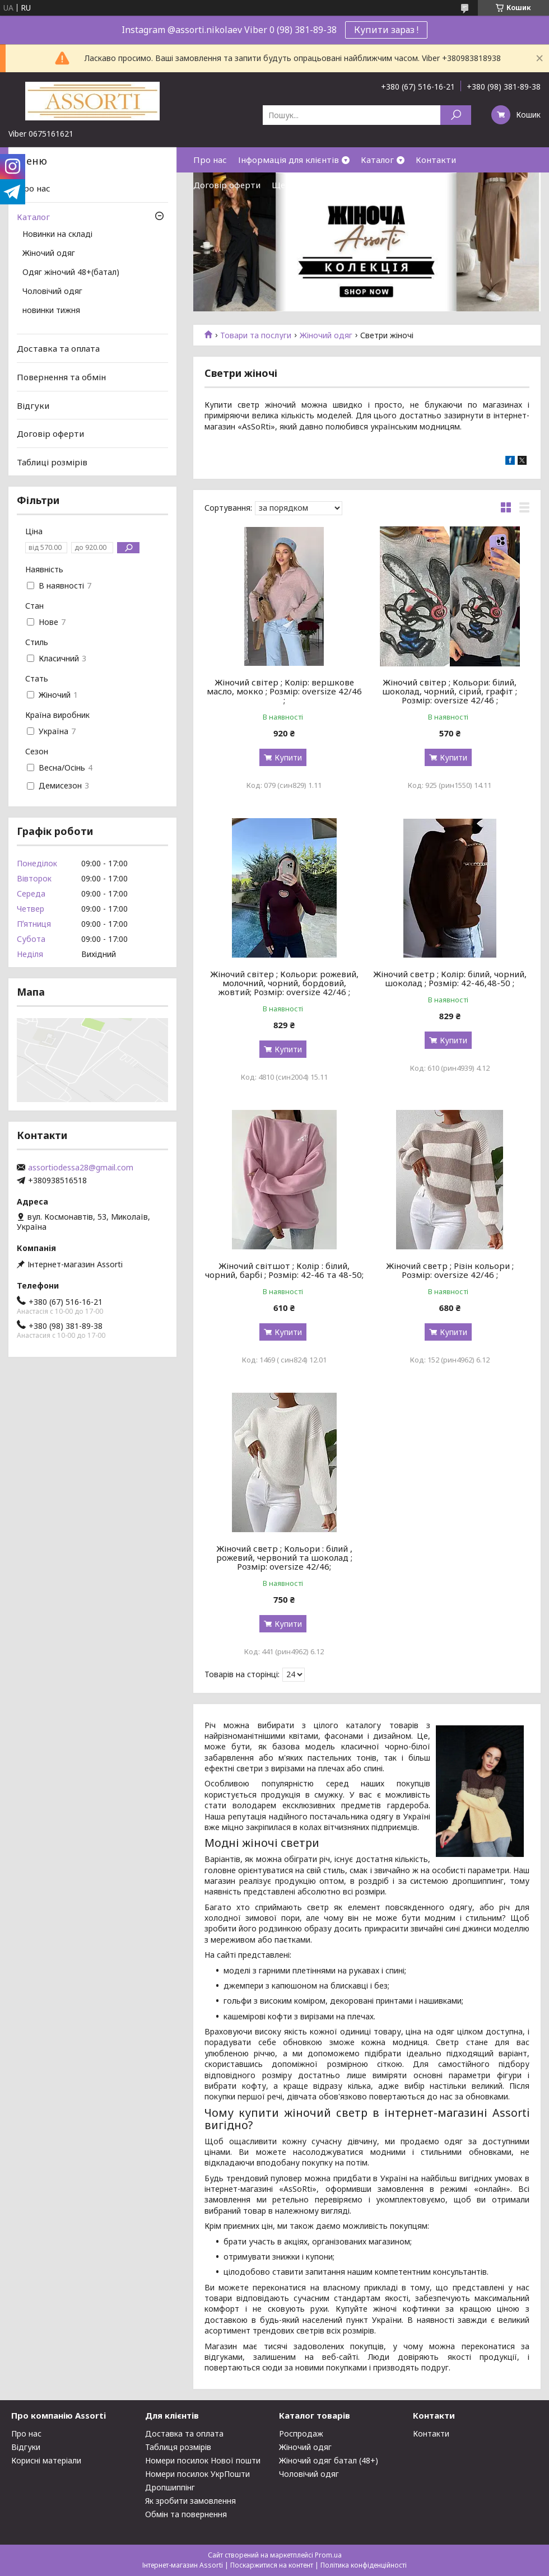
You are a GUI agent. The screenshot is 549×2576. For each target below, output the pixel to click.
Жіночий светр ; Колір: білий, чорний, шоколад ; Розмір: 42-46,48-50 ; (450, 978)
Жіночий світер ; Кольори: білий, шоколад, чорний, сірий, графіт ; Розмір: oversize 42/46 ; (449, 691)
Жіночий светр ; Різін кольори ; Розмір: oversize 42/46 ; (450, 1270)
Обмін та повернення (186, 2514)
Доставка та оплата (58, 348)
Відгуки (33, 404)
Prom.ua (328, 2555)
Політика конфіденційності (363, 2565)
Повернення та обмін (61, 376)
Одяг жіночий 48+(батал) (70, 272)
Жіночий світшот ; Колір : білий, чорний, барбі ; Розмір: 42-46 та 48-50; (284, 1270)
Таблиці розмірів (52, 462)
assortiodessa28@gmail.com (80, 1168)
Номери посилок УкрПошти (197, 2473)
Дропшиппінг (170, 2487)
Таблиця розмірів (178, 2447)
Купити (288, 757)
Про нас (210, 159)
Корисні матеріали (46, 2460)
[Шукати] (455, 115)
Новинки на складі (57, 234)
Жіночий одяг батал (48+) (328, 2460)
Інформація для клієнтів (288, 159)
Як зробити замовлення (190, 2500)
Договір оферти (226, 184)
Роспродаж (301, 2433)
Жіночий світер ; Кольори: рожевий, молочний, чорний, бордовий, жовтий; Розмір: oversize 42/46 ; (284, 982)
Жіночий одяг (326, 335)
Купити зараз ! (386, 30)
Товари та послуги (255, 335)
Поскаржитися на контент (271, 2565)
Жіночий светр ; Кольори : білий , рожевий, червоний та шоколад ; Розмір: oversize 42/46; (284, 1557)
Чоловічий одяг (52, 291)
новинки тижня (51, 310)
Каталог (377, 159)
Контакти (436, 159)
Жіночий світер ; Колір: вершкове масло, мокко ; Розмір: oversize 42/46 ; (284, 691)
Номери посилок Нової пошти (202, 2460)
